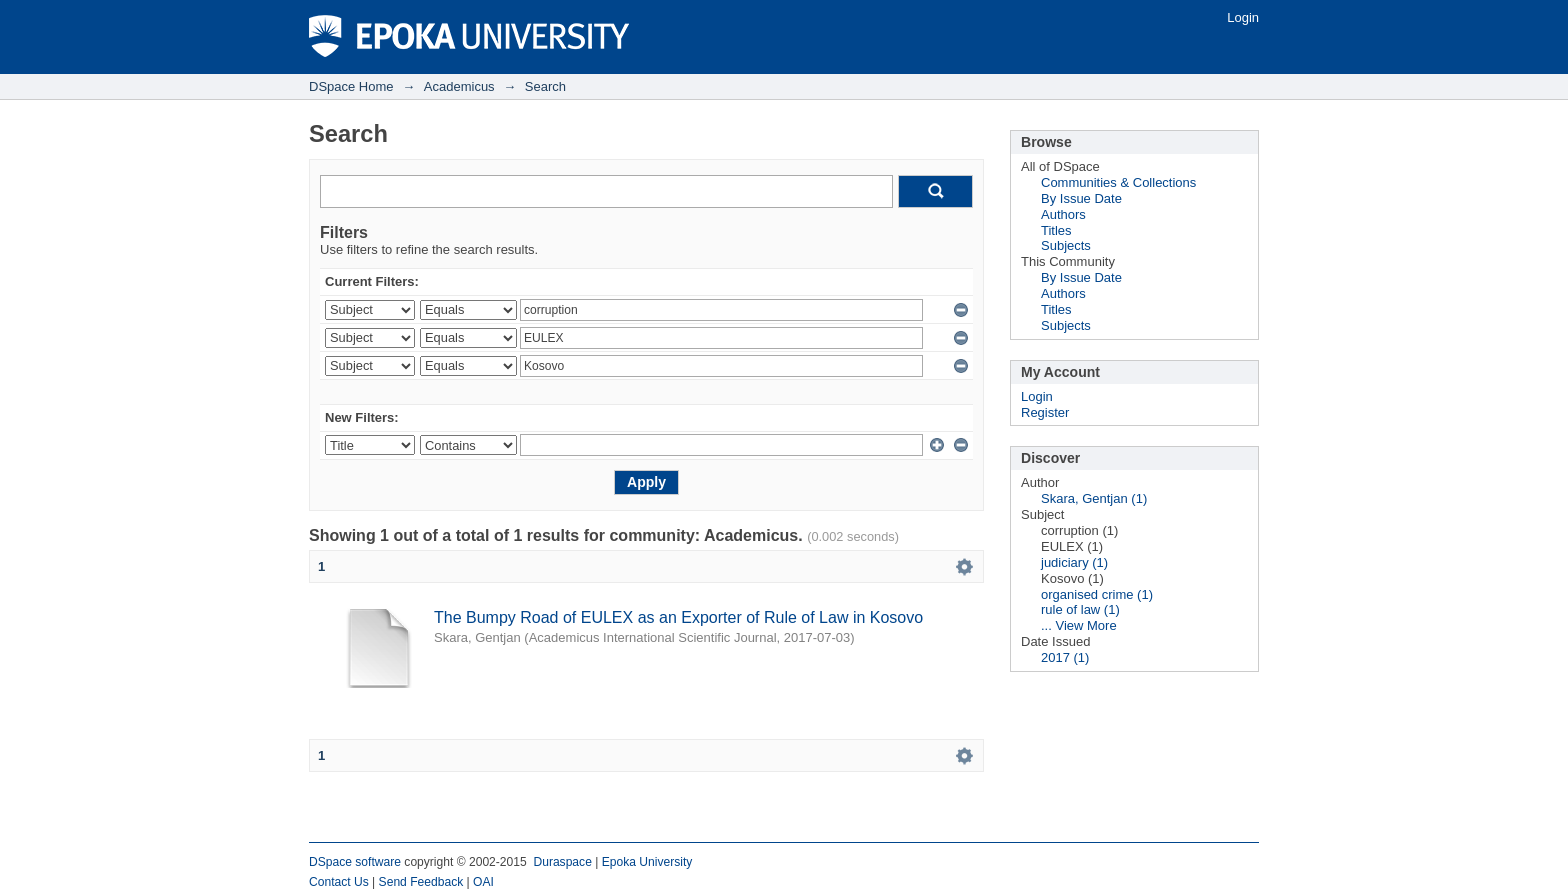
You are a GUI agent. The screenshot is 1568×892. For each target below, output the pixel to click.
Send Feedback (421, 882)
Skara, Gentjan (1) (1094, 498)
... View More (1079, 625)
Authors (1063, 214)
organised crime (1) (1097, 594)
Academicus (459, 86)
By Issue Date (1081, 198)
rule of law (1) (1080, 609)
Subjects (1066, 245)
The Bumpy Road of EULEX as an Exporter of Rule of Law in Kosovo (678, 617)
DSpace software (355, 862)
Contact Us (339, 882)
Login (1243, 17)
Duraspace (562, 862)
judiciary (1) (1074, 562)
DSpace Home (351, 86)
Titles (1056, 230)
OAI (483, 882)
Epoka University (647, 862)
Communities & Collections (1118, 182)
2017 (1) (1065, 657)
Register (1045, 412)
